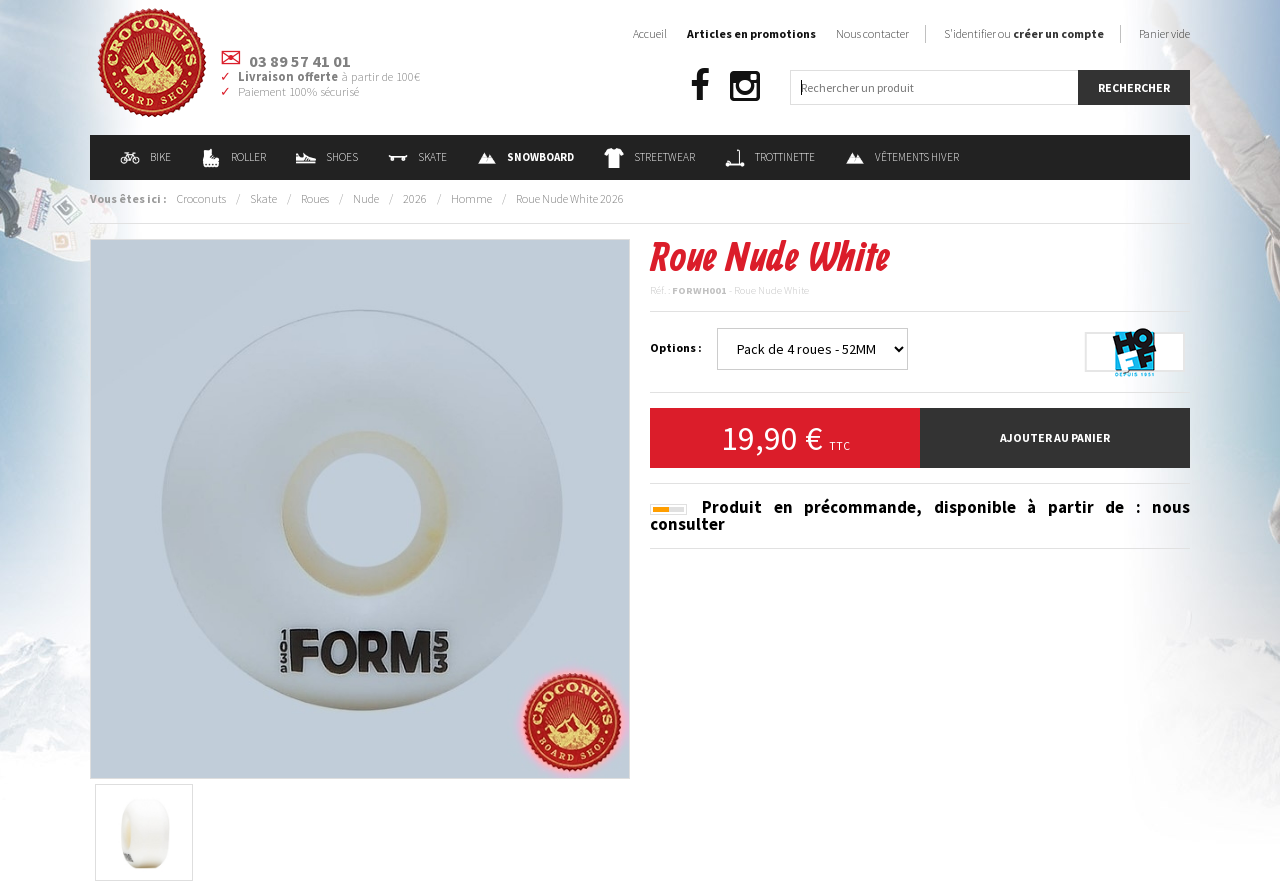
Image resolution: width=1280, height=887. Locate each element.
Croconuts (201, 198)
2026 (415, 198)
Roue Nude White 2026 (570, 198)
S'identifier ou (1024, 33)
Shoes (327, 157)
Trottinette (770, 157)
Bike (145, 157)
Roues (315, 198)
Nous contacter (872, 33)
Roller (233, 157)
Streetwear (649, 157)
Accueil (650, 33)
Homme (471, 198)
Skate (417, 157)
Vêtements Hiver (902, 157)
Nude (366, 198)
